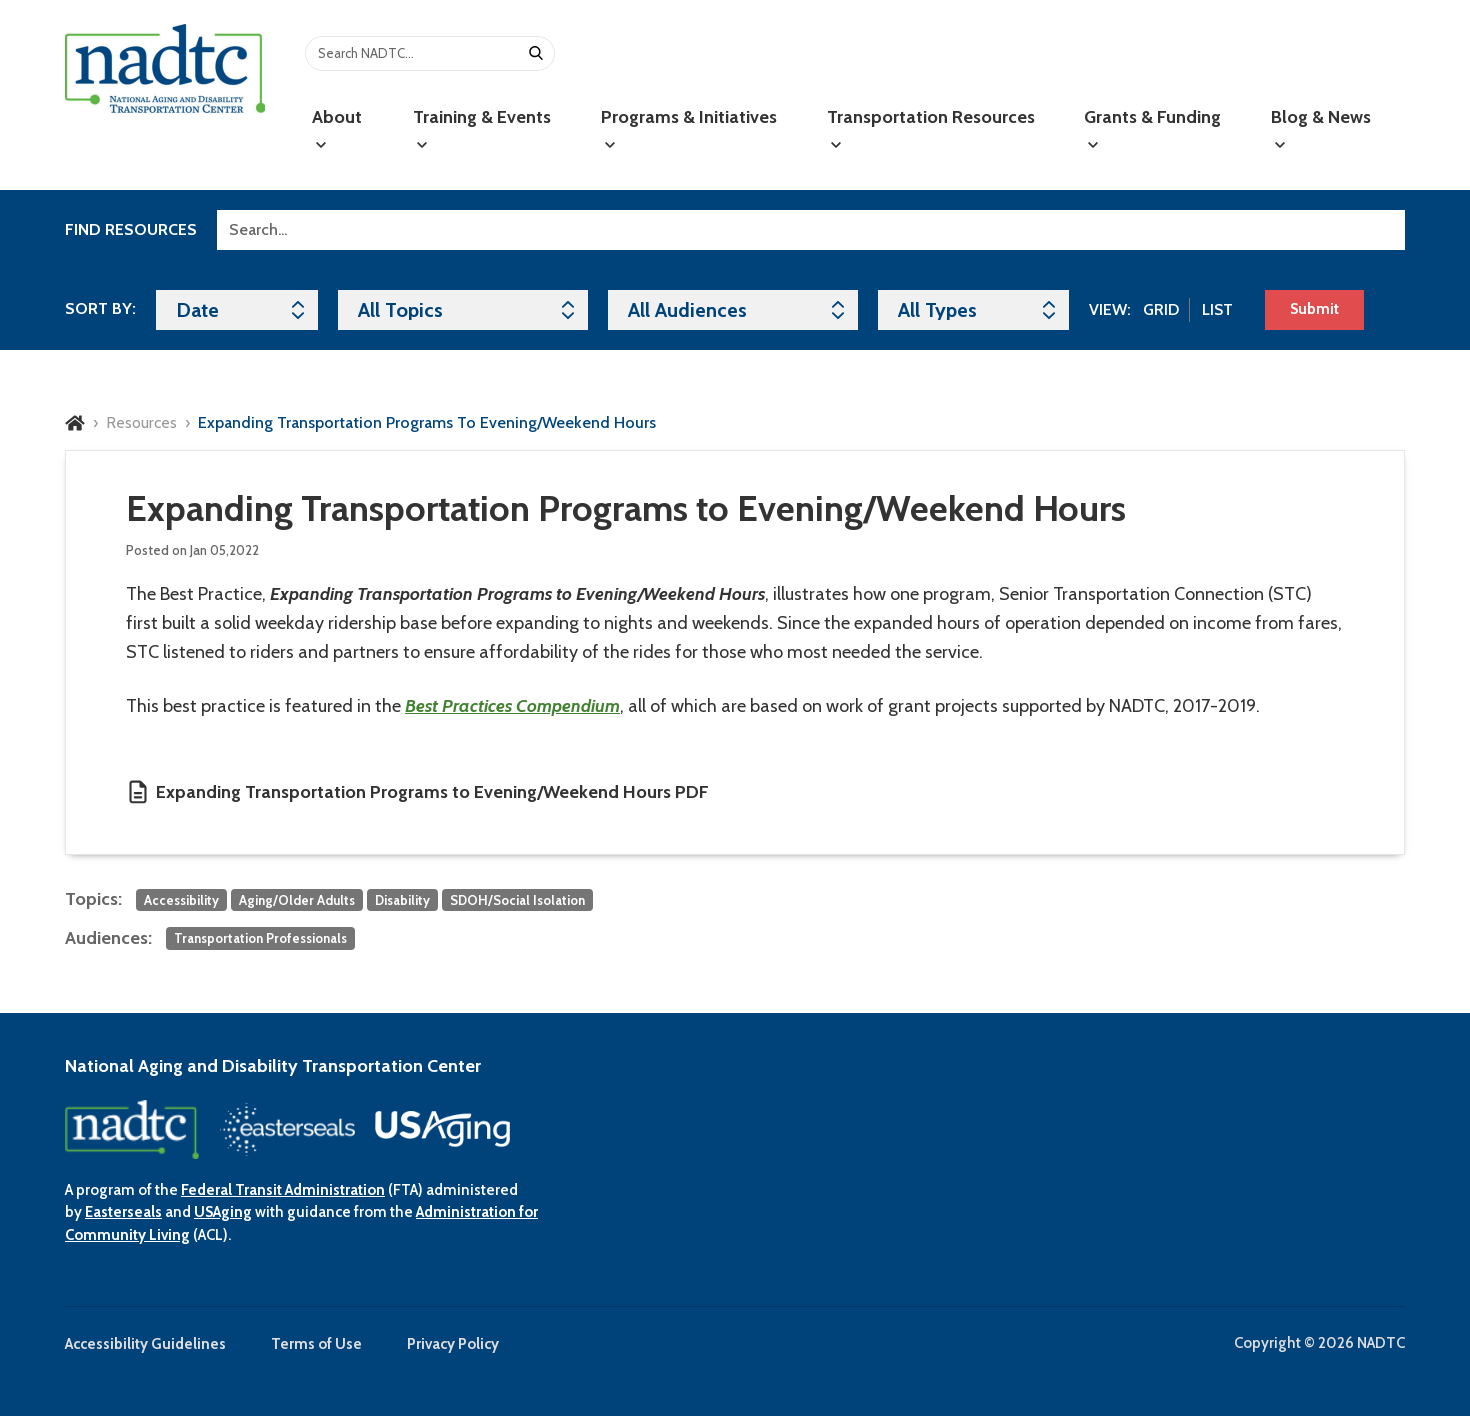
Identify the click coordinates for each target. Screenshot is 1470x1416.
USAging (223, 1212)
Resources (141, 422)
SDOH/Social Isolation (517, 900)
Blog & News (1321, 128)
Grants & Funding (1152, 128)
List (1217, 309)
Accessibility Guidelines (145, 1344)
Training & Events (482, 128)
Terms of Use (316, 1344)
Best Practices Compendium (512, 706)
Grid (1161, 309)
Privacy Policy (453, 1344)
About (337, 128)
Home (75, 423)
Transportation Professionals (260, 938)
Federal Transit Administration (283, 1190)
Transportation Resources (931, 128)
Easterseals (123, 1212)
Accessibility (181, 900)
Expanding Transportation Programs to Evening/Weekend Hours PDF (432, 792)
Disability (402, 900)
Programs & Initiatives (689, 128)
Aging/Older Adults (297, 900)
